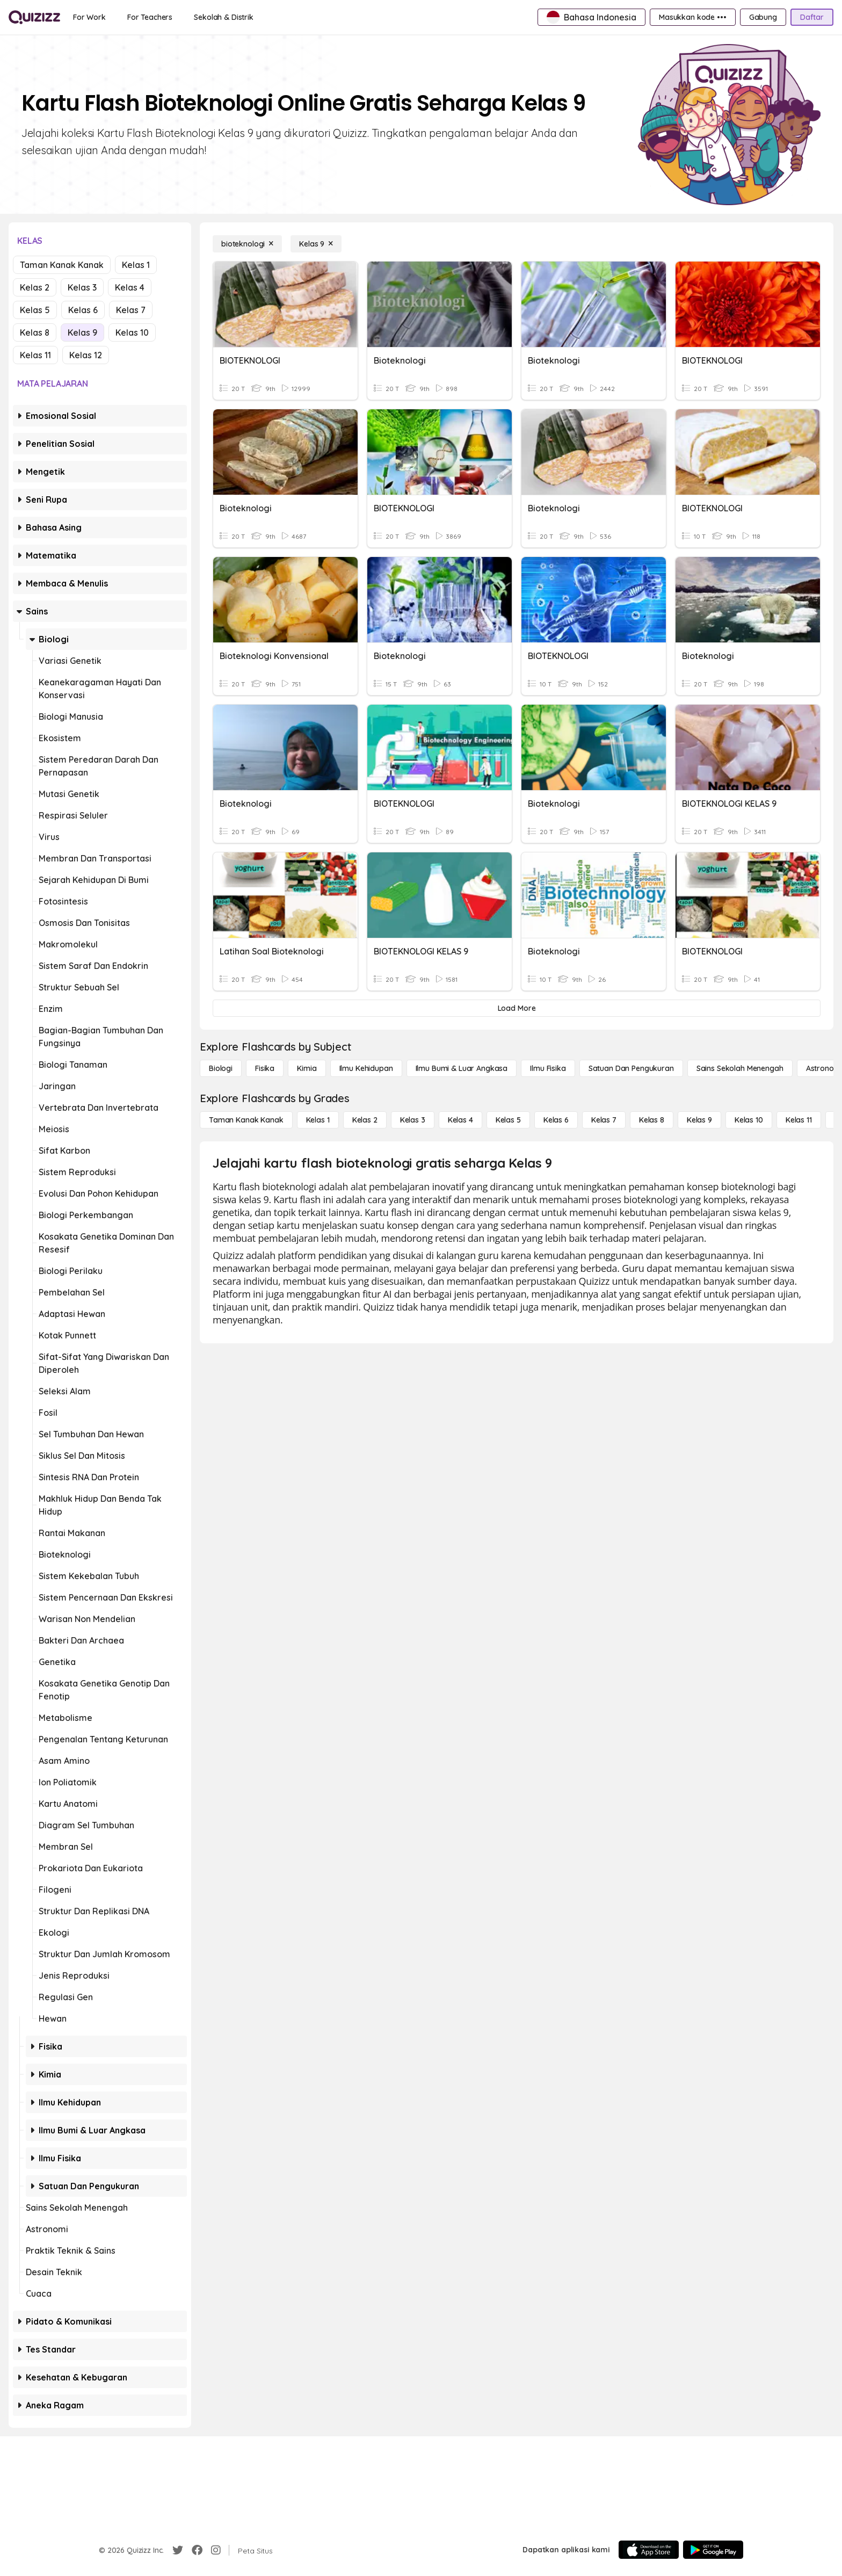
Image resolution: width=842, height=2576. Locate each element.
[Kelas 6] (556, 1119)
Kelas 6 (83, 310)
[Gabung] (763, 17)
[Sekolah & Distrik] (223, 17)
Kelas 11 (35, 355)
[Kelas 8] (651, 1119)
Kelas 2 (34, 287)
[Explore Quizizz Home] (34, 17)
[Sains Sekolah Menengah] (740, 1068)
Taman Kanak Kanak (62, 264)
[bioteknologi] (247, 243)
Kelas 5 (35, 310)
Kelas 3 (82, 287)
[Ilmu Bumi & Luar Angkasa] (462, 1068)
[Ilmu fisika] (548, 1068)
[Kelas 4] (460, 1119)
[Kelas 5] (508, 1119)
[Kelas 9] (316, 243)
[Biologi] (221, 1068)
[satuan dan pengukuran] (631, 1068)
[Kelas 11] (798, 1119)
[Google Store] (713, 2550)
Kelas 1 (136, 264)
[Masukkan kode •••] (693, 17)
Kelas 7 (131, 310)
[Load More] (517, 1008)
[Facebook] (197, 2550)
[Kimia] (306, 1068)
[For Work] (89, 17)
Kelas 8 (34, 332)
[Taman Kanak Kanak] (246, 1119)
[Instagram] (216, 2550)
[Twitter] (177, 2550)
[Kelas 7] (604, 1119)
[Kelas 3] (412, 1119)
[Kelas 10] (748, 1119)
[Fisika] (265, 1068)
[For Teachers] (150, 17)
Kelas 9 (82, 332)
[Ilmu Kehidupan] (366, 1068)
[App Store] (649, 2550)
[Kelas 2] (365, 1119)
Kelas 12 (85, 355)
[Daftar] (811, 17)
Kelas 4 (129, 287)
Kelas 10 (132, 332)
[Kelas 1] (318, 1119)
